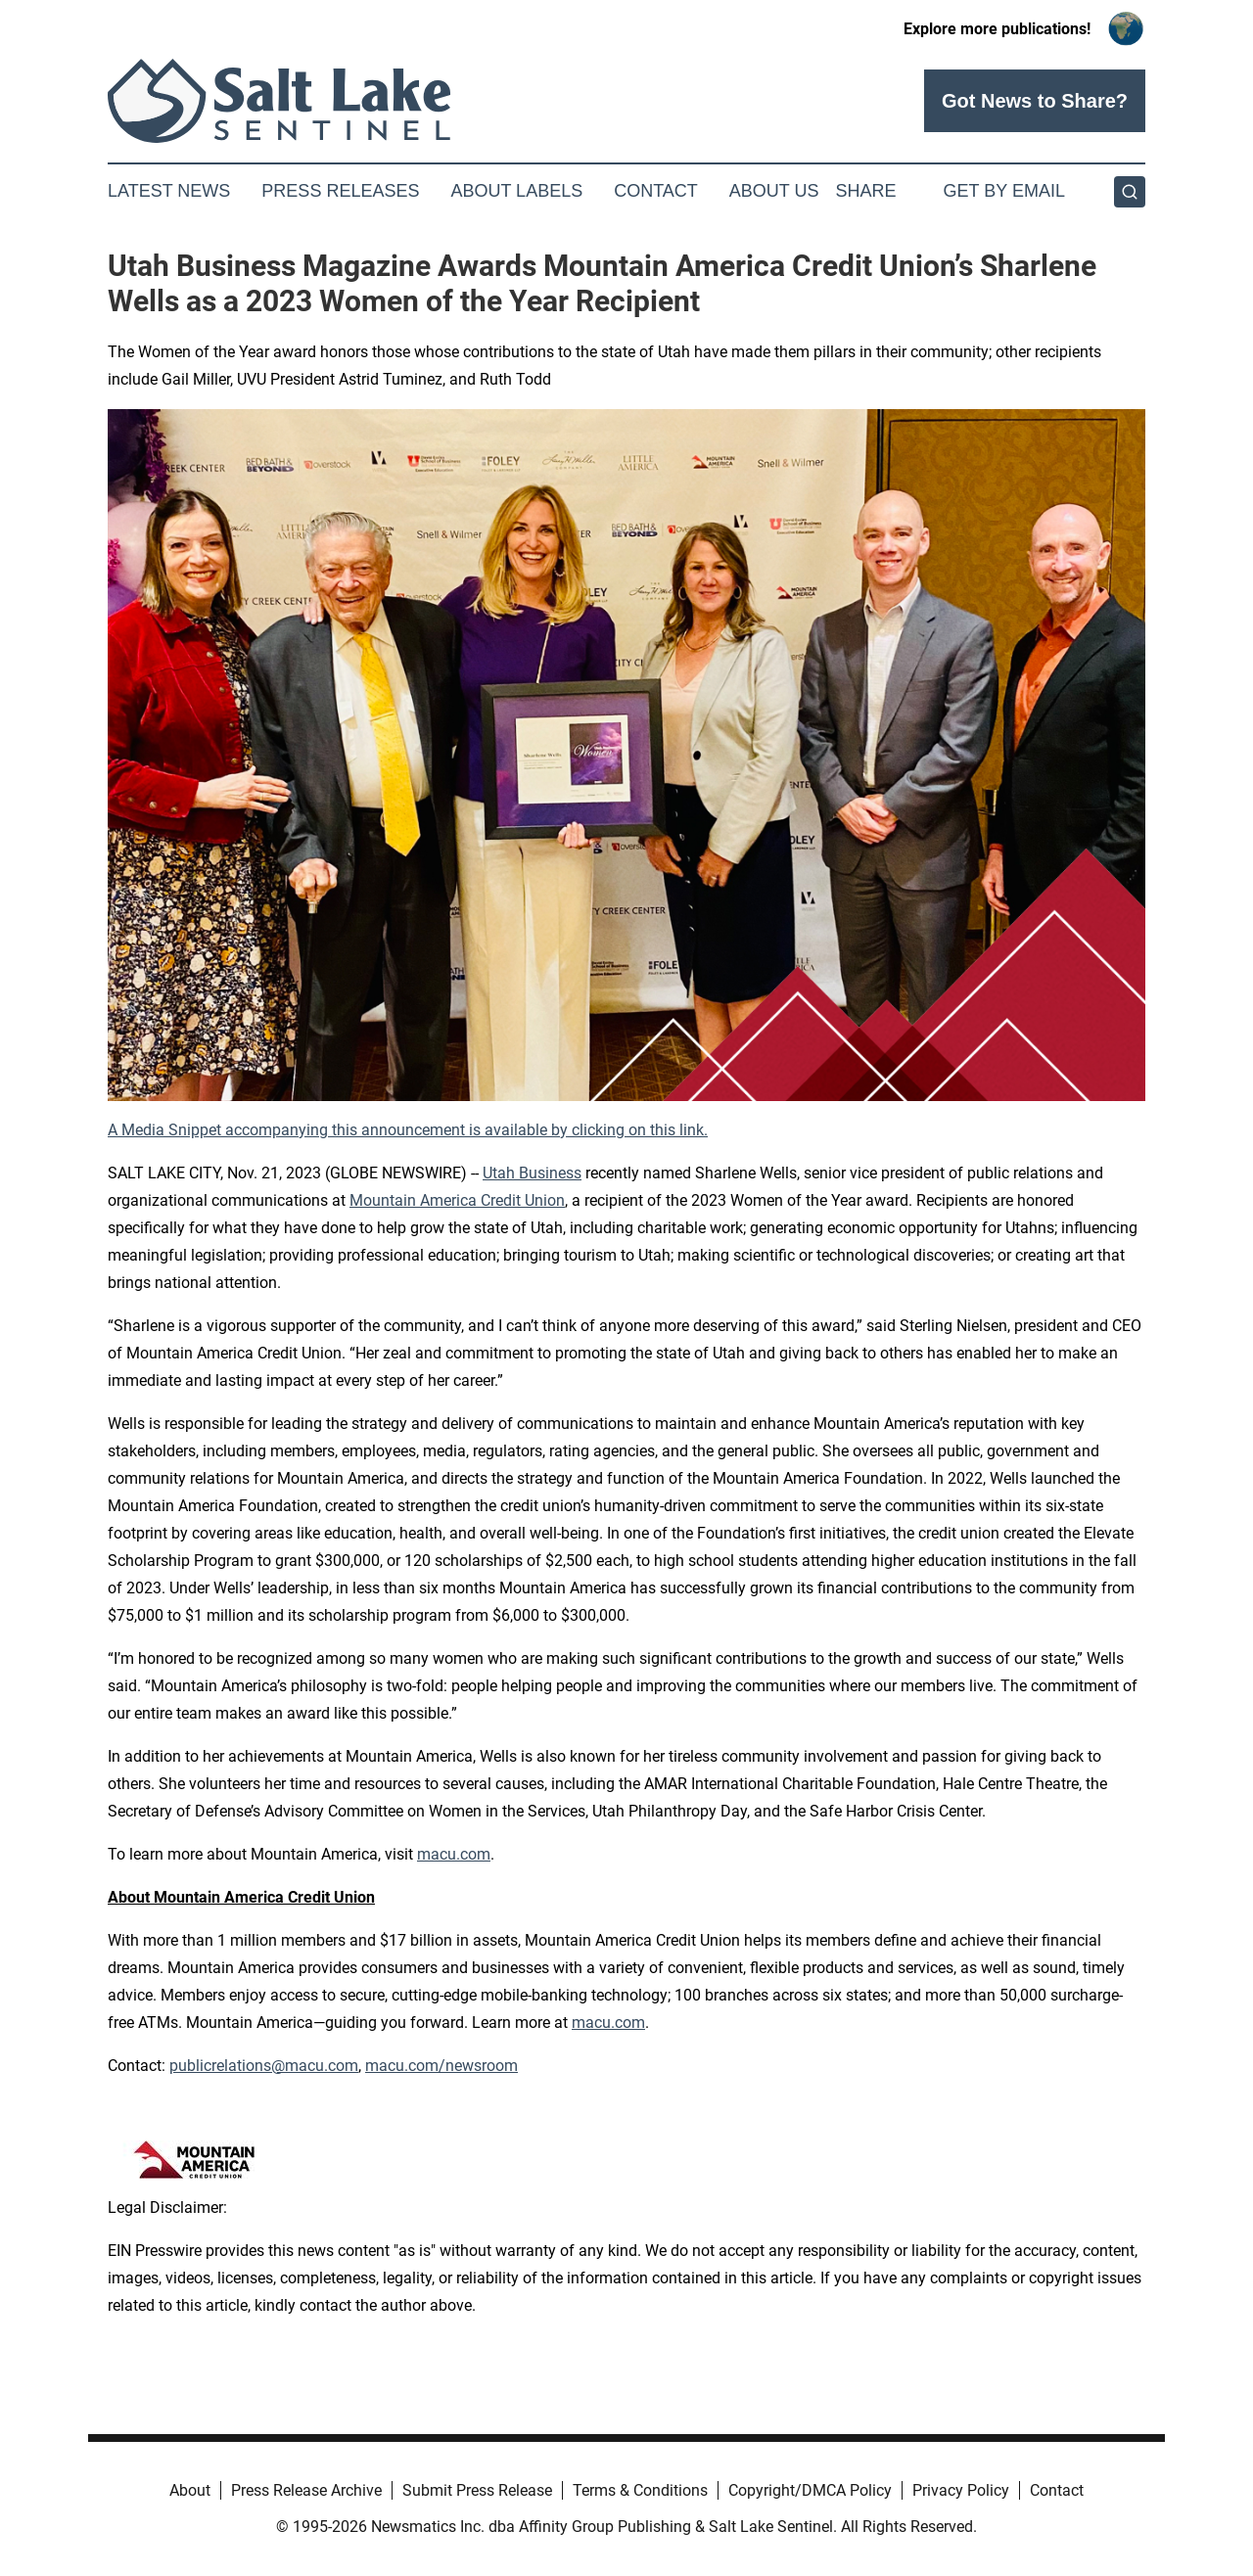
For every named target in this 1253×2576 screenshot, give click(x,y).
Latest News (169, 191)
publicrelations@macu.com (263, 2065)
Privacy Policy (960, 2490)
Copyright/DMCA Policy (810, 2490)
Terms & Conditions (640, 2490)
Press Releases (340, 191)
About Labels (516, 191)
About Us (774, 191)
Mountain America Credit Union (457, 1200)
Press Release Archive (306, 2490)
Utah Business (532, 1173)
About (189, 2490)
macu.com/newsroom (441, 2065)
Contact (656, 191)
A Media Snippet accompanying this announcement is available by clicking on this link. (408, 1130)
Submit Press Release (477, 2490)
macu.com (453, 1854)
